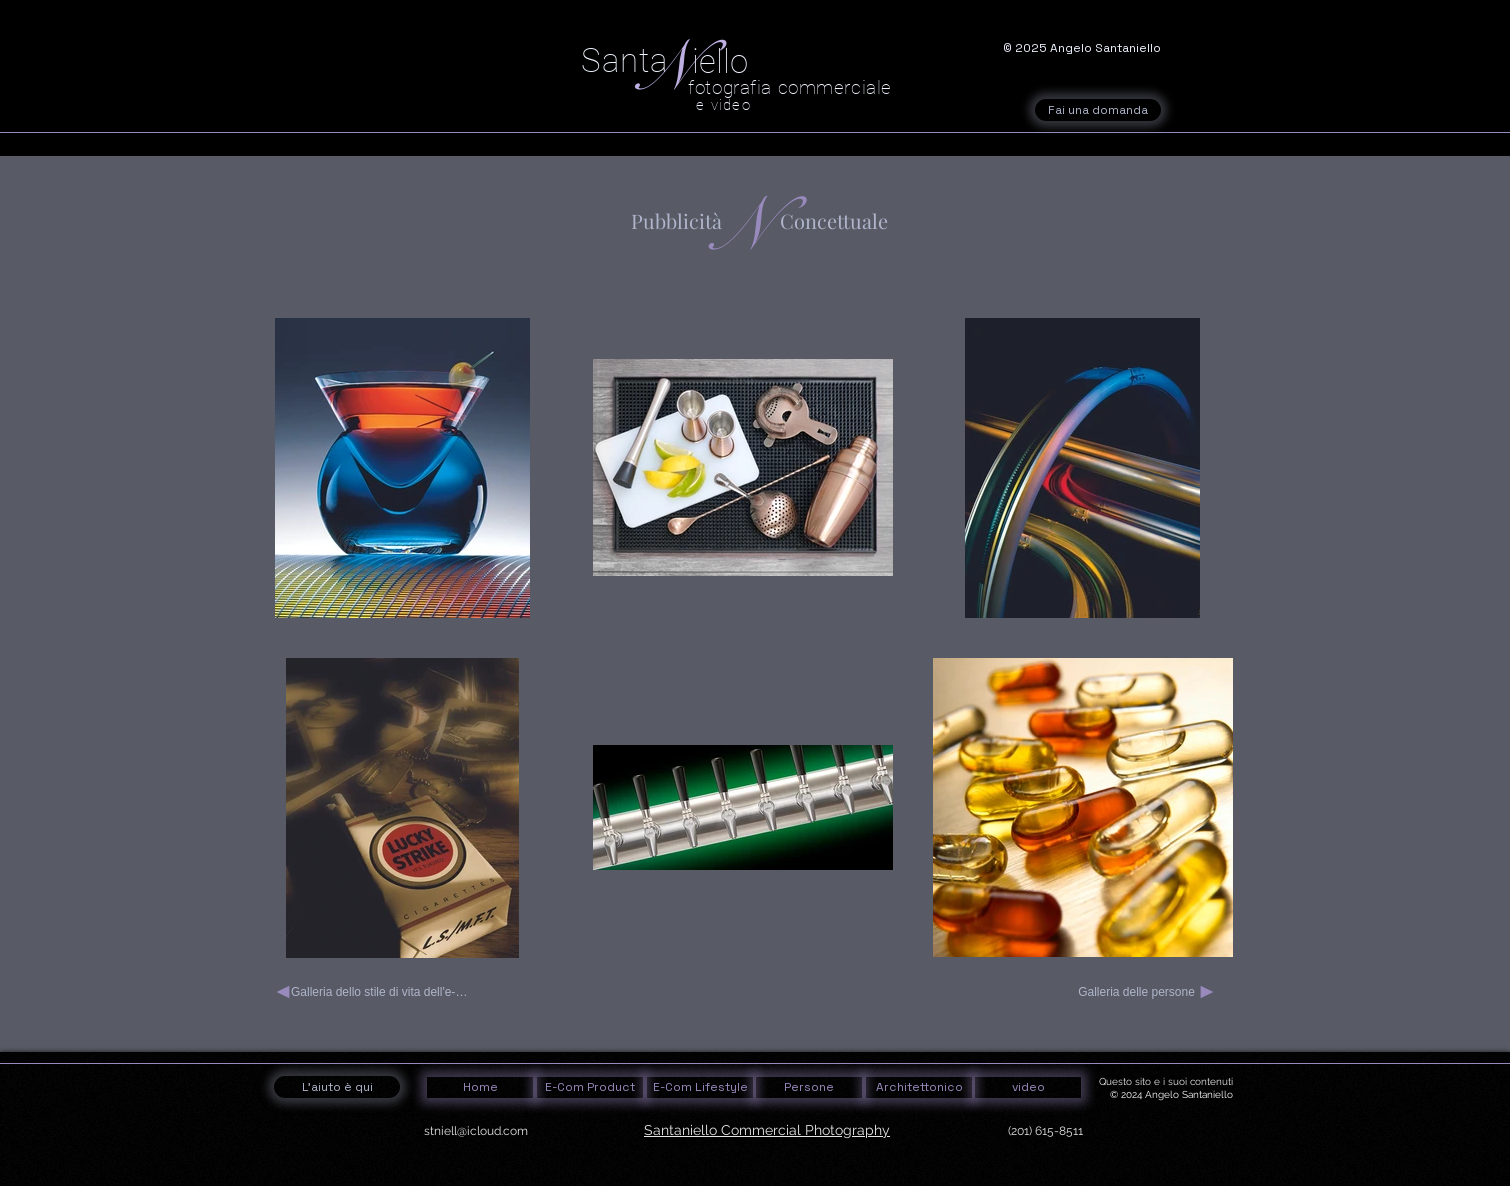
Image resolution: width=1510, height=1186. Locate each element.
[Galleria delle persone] (1146, 992)
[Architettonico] (919, 1087)
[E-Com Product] (590, 1087)
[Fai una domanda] (1098, 110)
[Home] (480, 1087)
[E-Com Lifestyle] (700, 1087)
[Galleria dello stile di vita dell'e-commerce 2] (374, 992)
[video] (1028, 1087)
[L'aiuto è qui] (337, 1087)
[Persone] (809, 1087)
